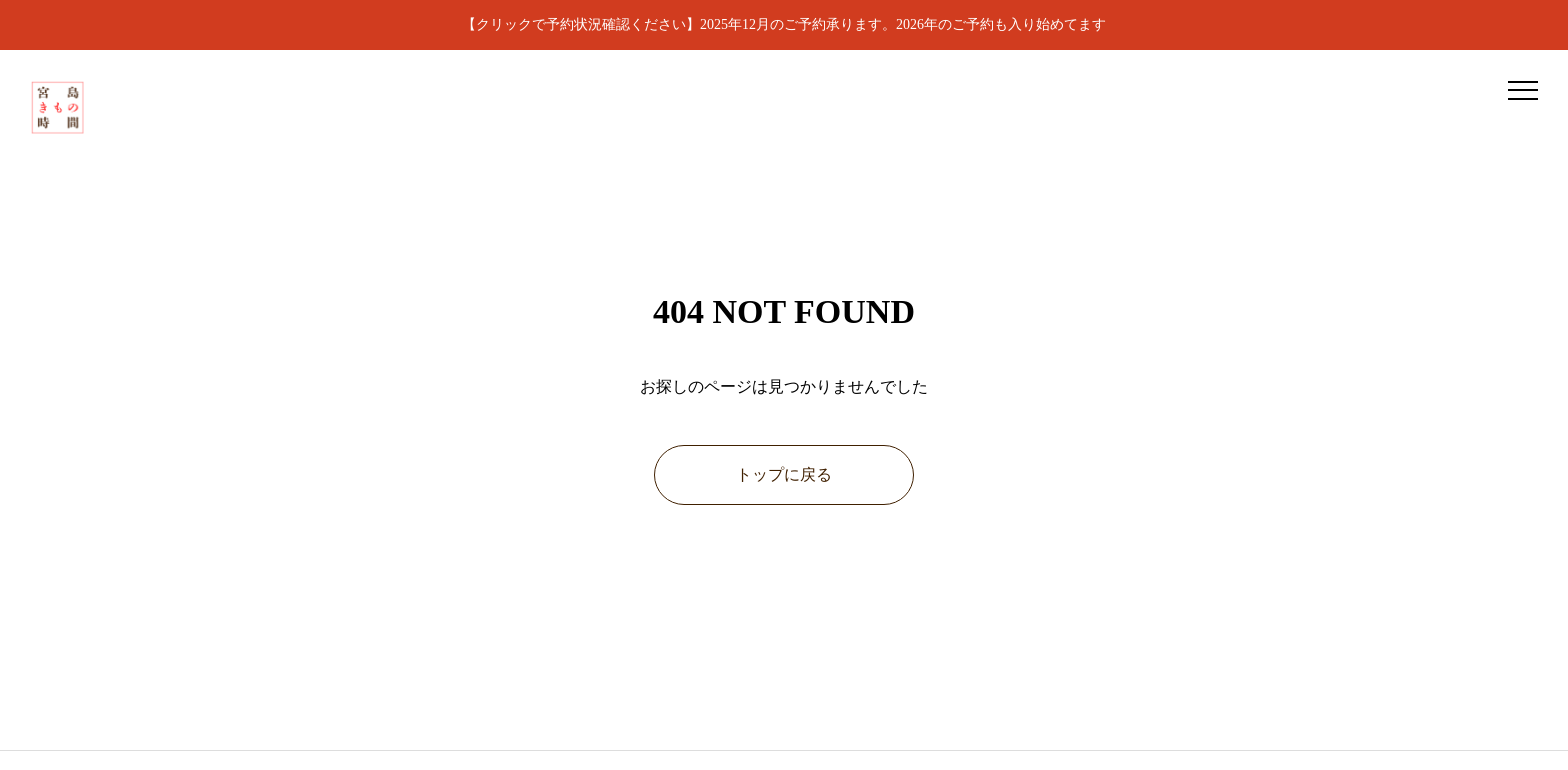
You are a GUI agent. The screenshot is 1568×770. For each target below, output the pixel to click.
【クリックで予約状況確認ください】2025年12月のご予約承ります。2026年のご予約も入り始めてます (784, 24)
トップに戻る (784, 474)
